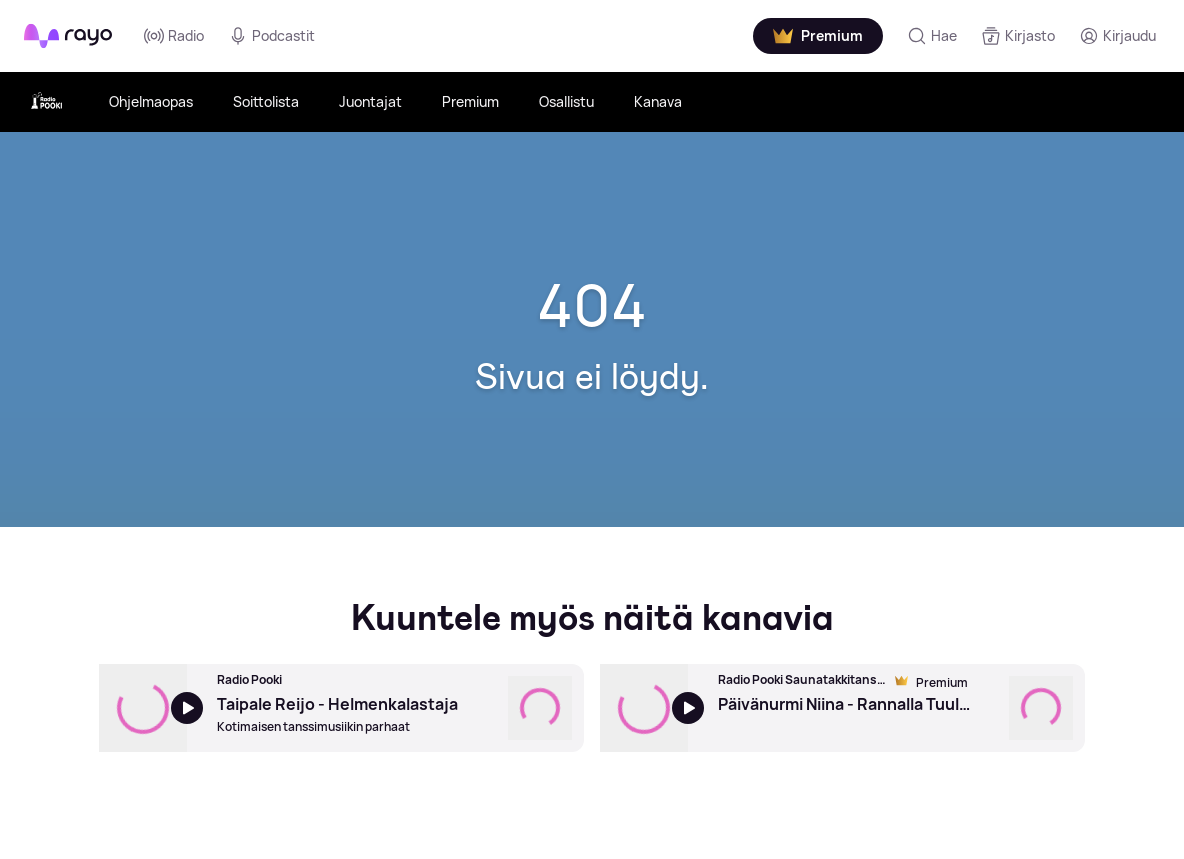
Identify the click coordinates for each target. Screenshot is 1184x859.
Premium (470, 101)
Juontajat (370, 101)
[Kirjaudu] (1117, 36)
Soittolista (266, 101)
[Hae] (932, 36)
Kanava (658, 101)
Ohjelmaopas (151, 101)
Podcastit (271, 36)
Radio (174, 36)
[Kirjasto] (1018, 36)
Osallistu (566, 101)
